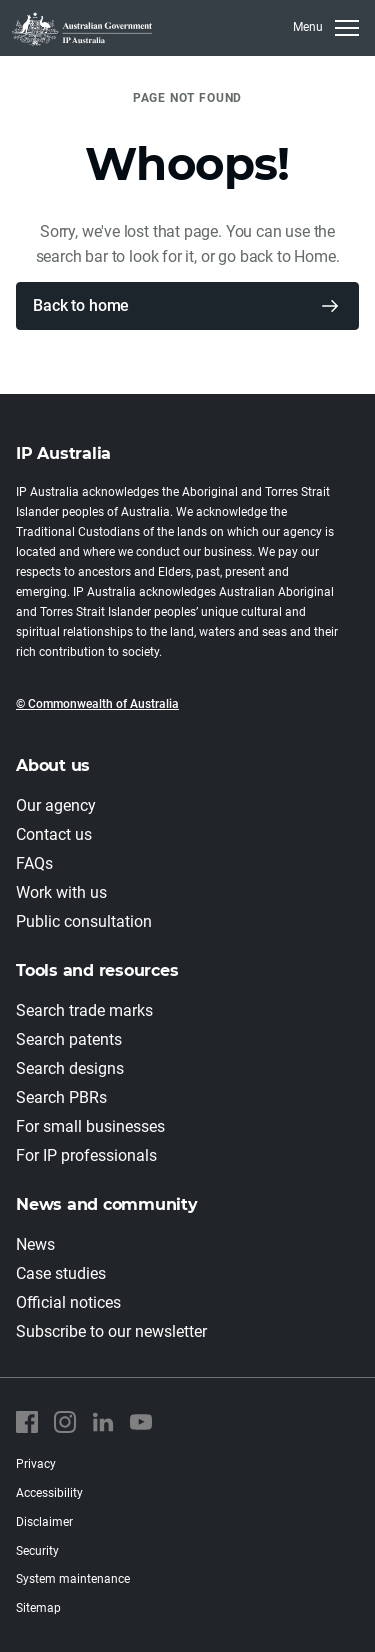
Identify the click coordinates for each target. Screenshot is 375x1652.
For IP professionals (86, 1155)
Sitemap (38, 1608)
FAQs (34, 863)
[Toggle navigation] (326, 28)
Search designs (70, 1068)
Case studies (61, 1273)
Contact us (54, 834)
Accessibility (49, 1493)
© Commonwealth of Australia (97, 704)
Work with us (61, 892)
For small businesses (90, 1126)
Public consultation (84, 921)
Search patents (69, 1039)
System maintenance (73, 1579)
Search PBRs (61, 1097)
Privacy (36, 1464)
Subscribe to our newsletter (111, 1331)
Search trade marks (84, 1010)
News (35, 1244)
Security (37, 1551)
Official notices (68, 1302)
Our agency (56, 805)
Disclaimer (44, 1522)
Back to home (81, 305)
